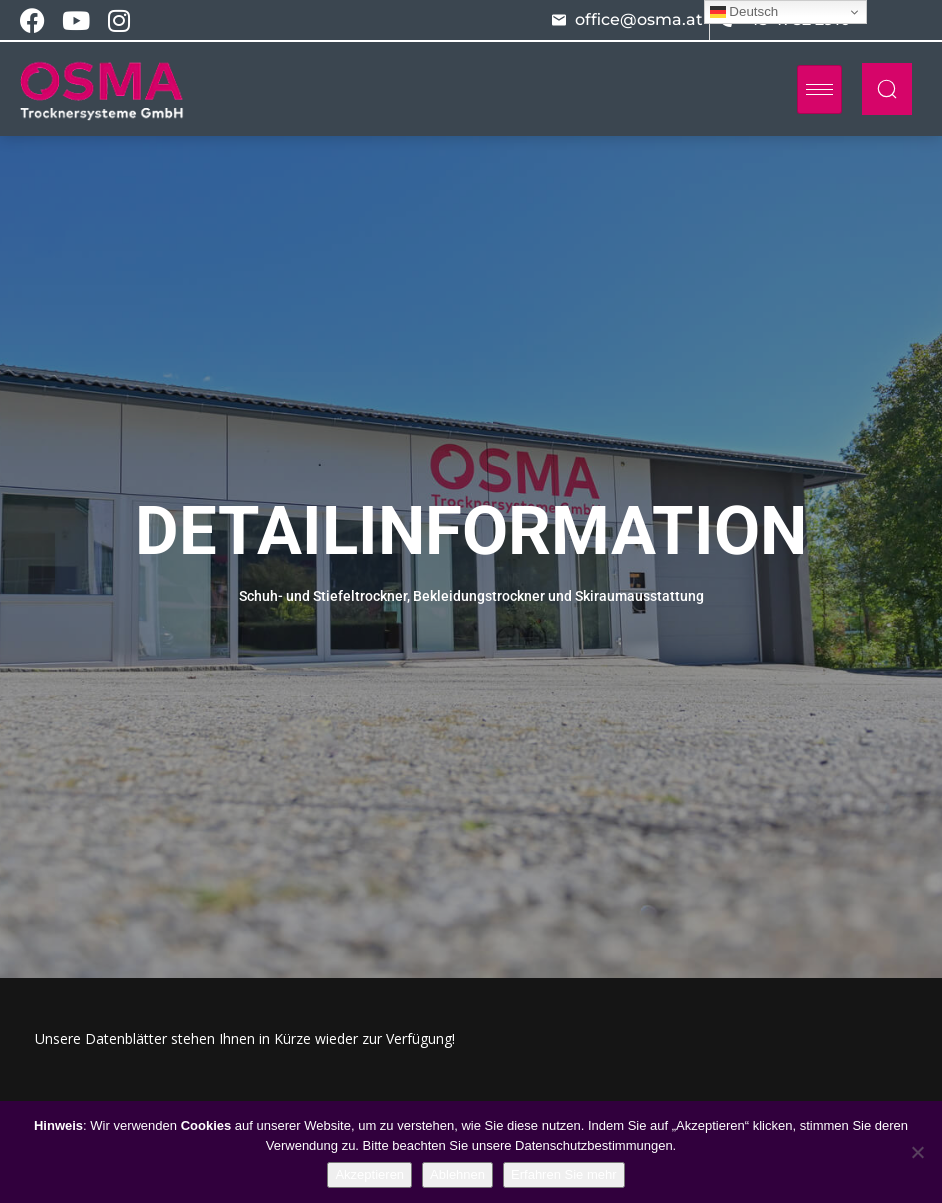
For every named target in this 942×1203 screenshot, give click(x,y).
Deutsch (744, 12)
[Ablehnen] (917, 1152)
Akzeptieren (369, 1174)
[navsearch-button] (887, 89)
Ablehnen (457, 1174)
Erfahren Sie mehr (564, 1174)
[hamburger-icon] (819, 89)
